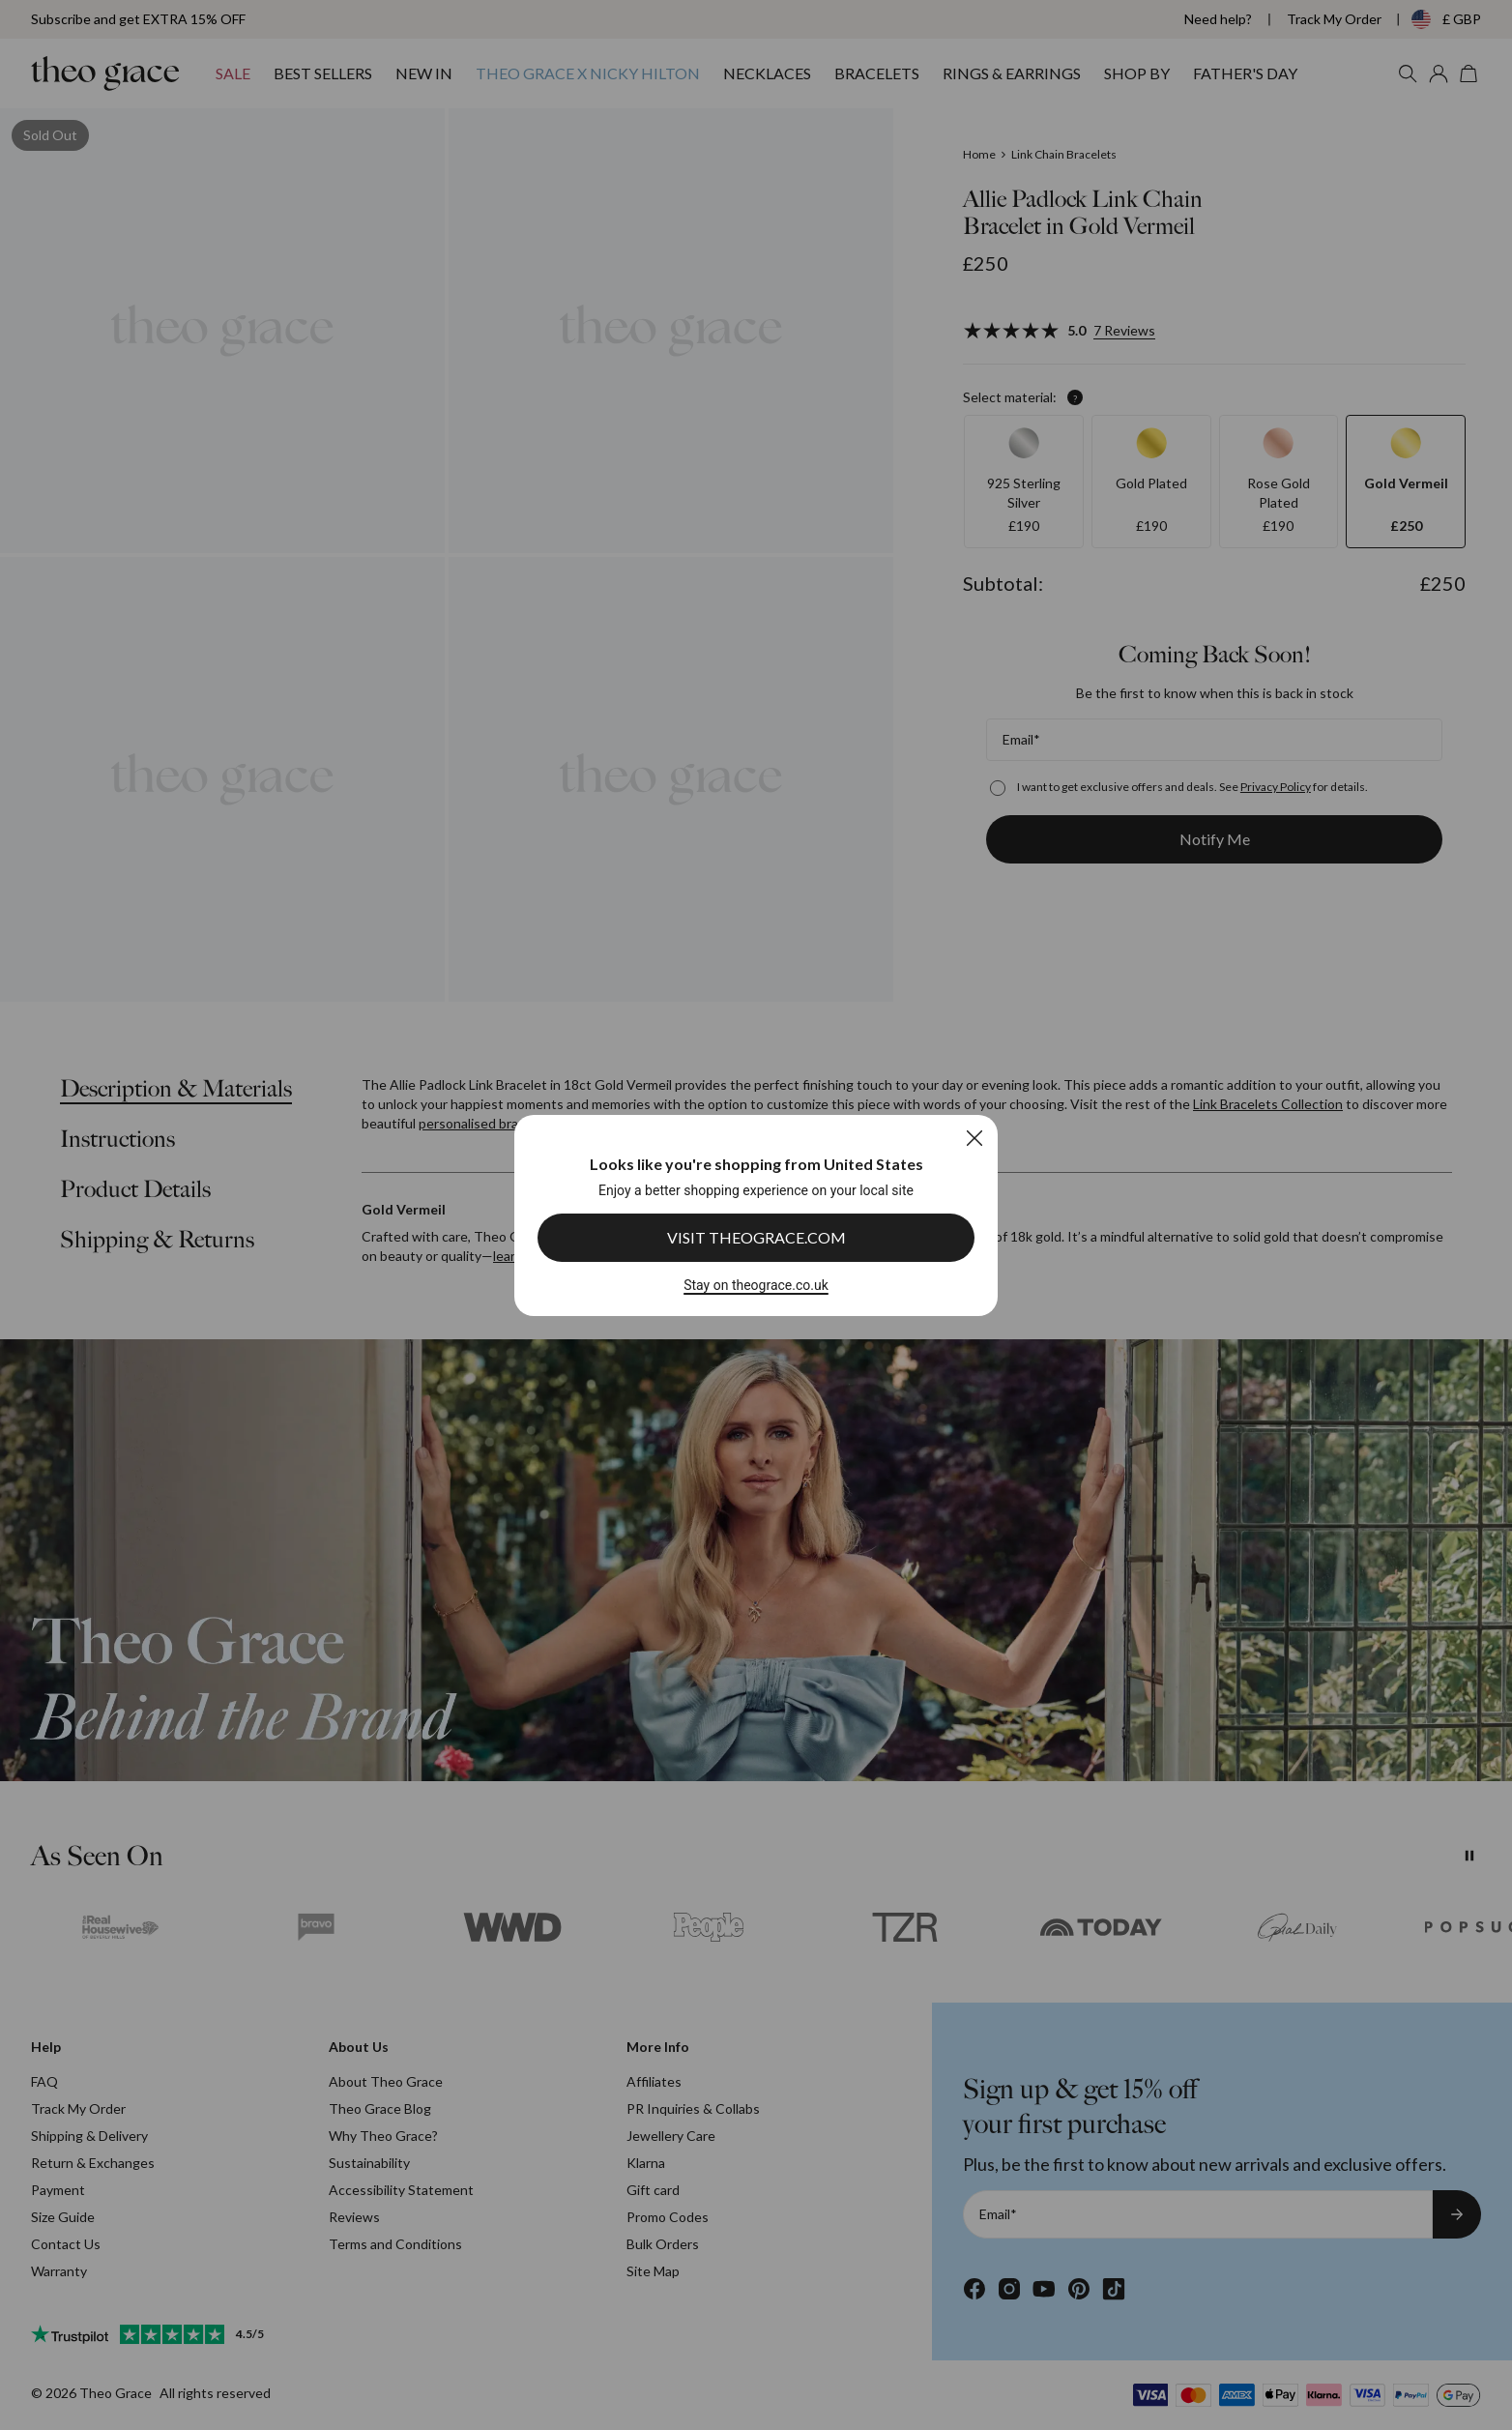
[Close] (974, 1138)
